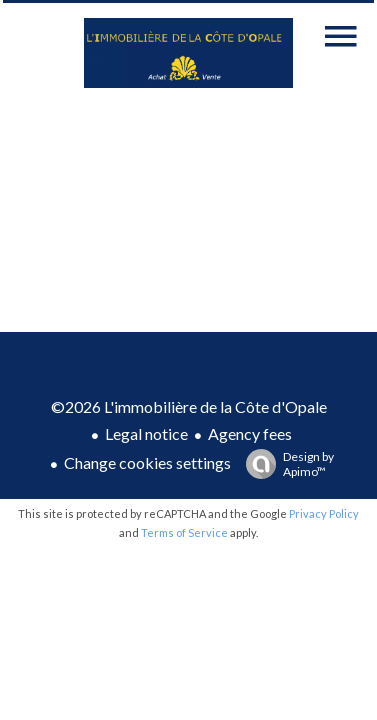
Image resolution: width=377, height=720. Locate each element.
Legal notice (146, 433)
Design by (285, 464)
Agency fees (250, 433)
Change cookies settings (147, 462)
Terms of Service (184, 532)
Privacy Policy (324, 513)
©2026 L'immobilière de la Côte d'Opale (189, 406)
